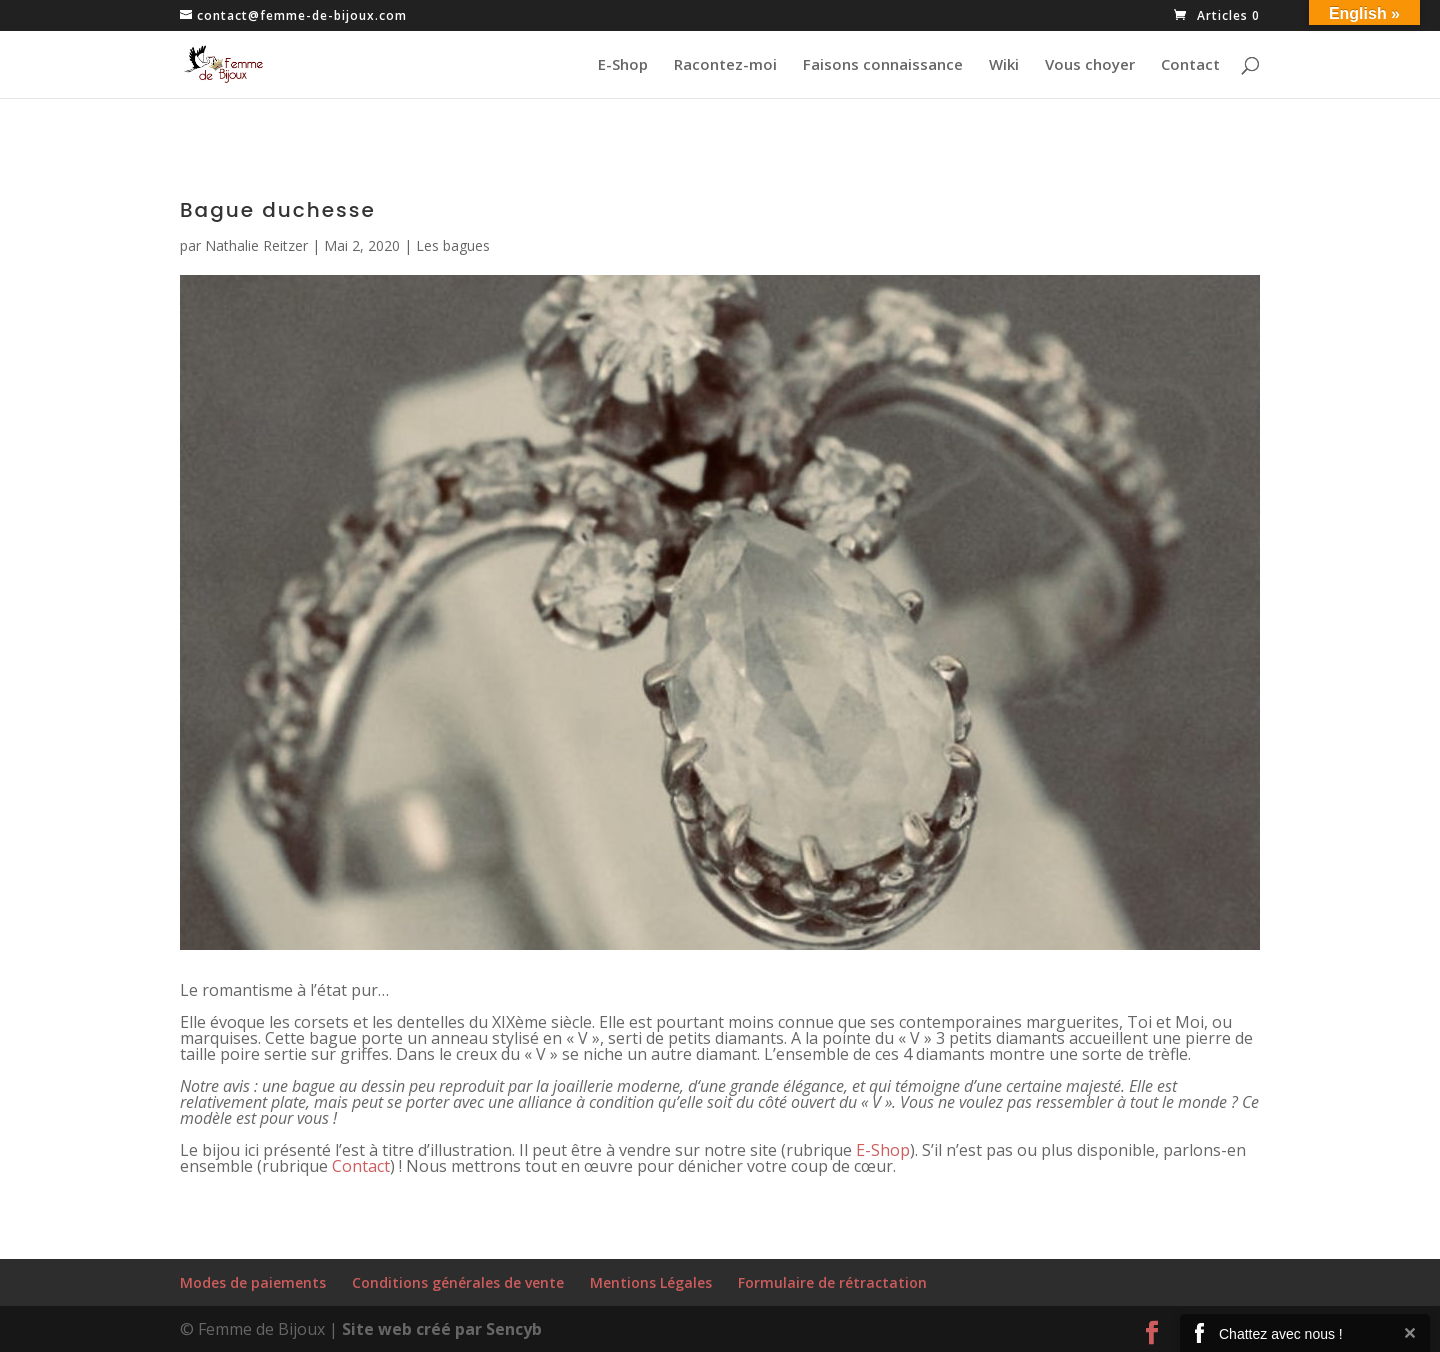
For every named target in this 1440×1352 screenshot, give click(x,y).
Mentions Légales (651, 1282)
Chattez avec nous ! (1281, 1334)
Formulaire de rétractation (832, 1282)
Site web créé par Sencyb (442, 1329)
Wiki (1004, 65)
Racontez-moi (725, 65)
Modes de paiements (253, 1282)
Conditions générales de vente (458, 1282)
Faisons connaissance (883, 65)
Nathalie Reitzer (256, 245)
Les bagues (453, 245)
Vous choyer (1090, 65)
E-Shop (623, 65)
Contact (1190, 65)
